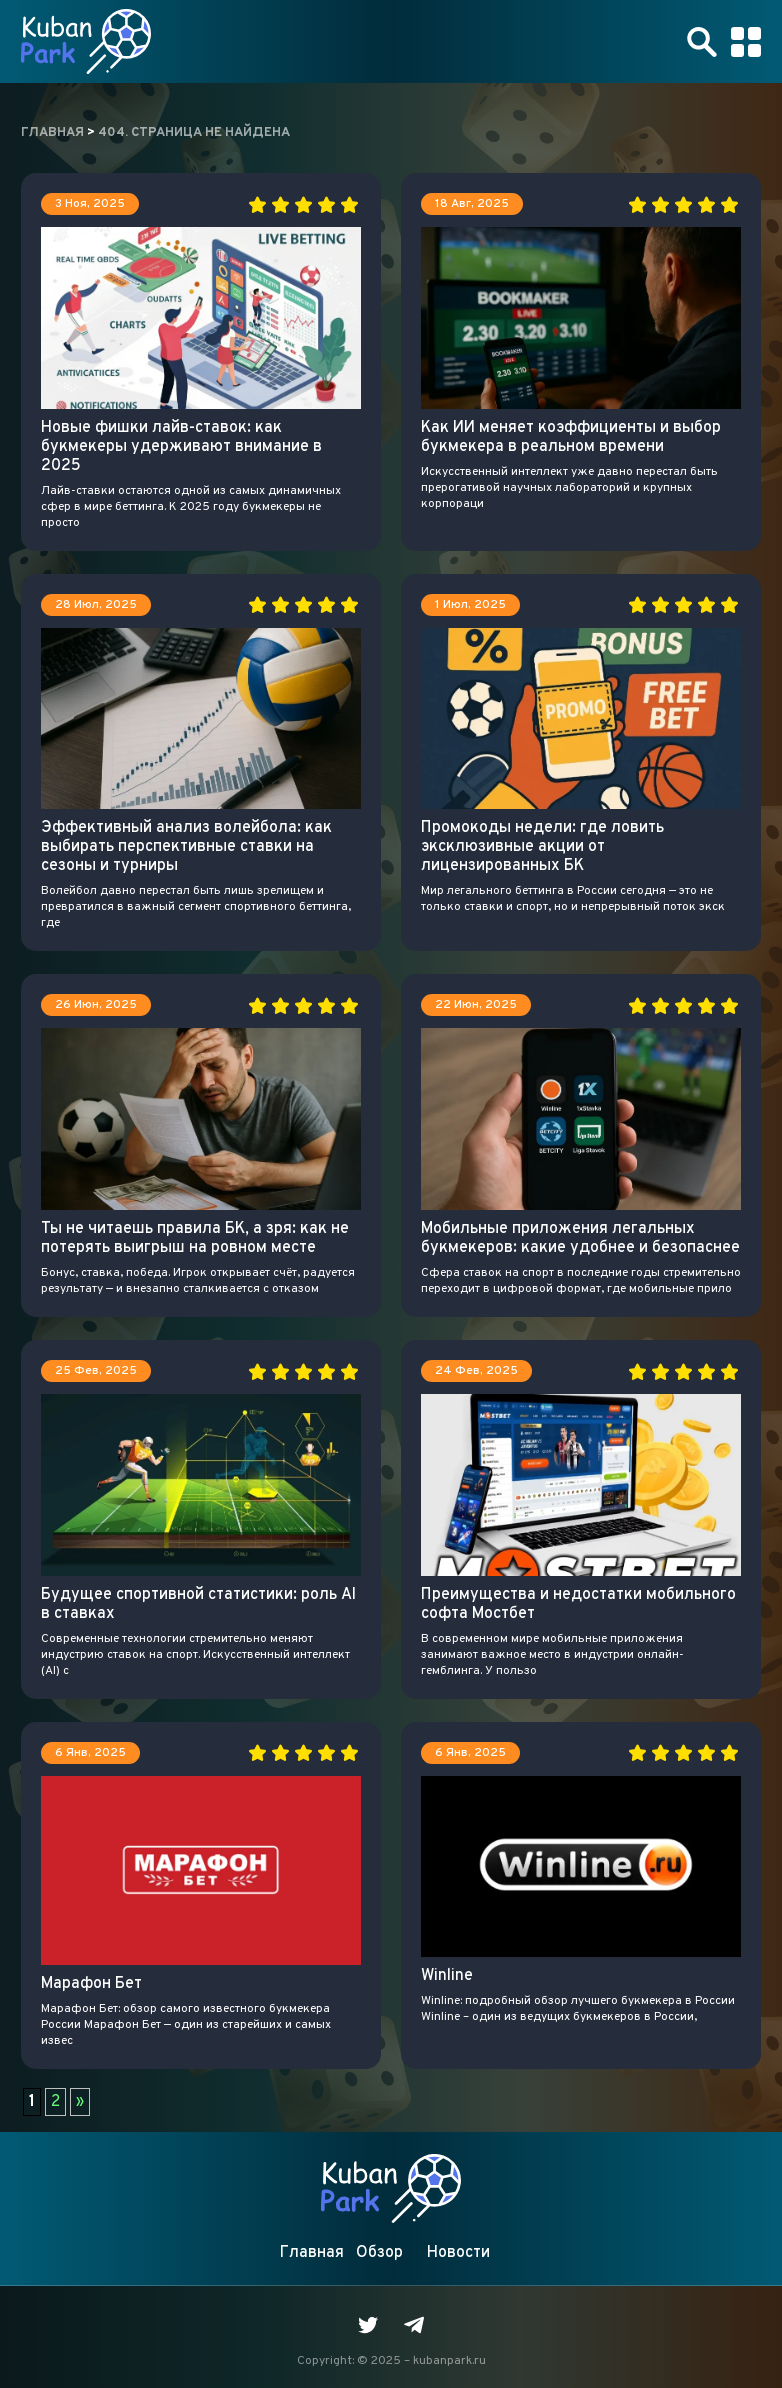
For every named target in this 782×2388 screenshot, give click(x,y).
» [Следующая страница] (80, 2102)
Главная (312, 2253)
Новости (458, 2253)
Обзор (379, 2253)
